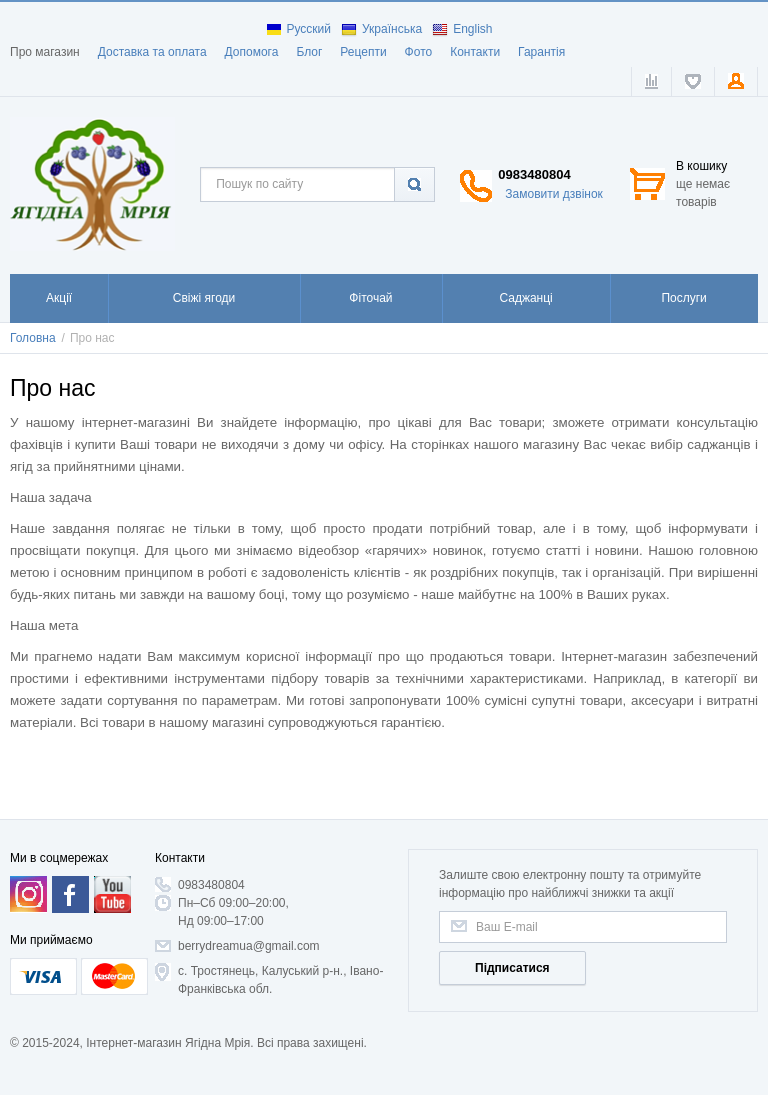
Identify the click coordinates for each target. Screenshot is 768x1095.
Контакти (475, 52)
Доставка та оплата (152, 52)
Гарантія (541, 52)
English (462, 29)
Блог (309, 52)
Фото (419, 52)
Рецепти (363, 52)
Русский (299, 29)
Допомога (252, 52)
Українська (381, 29)
